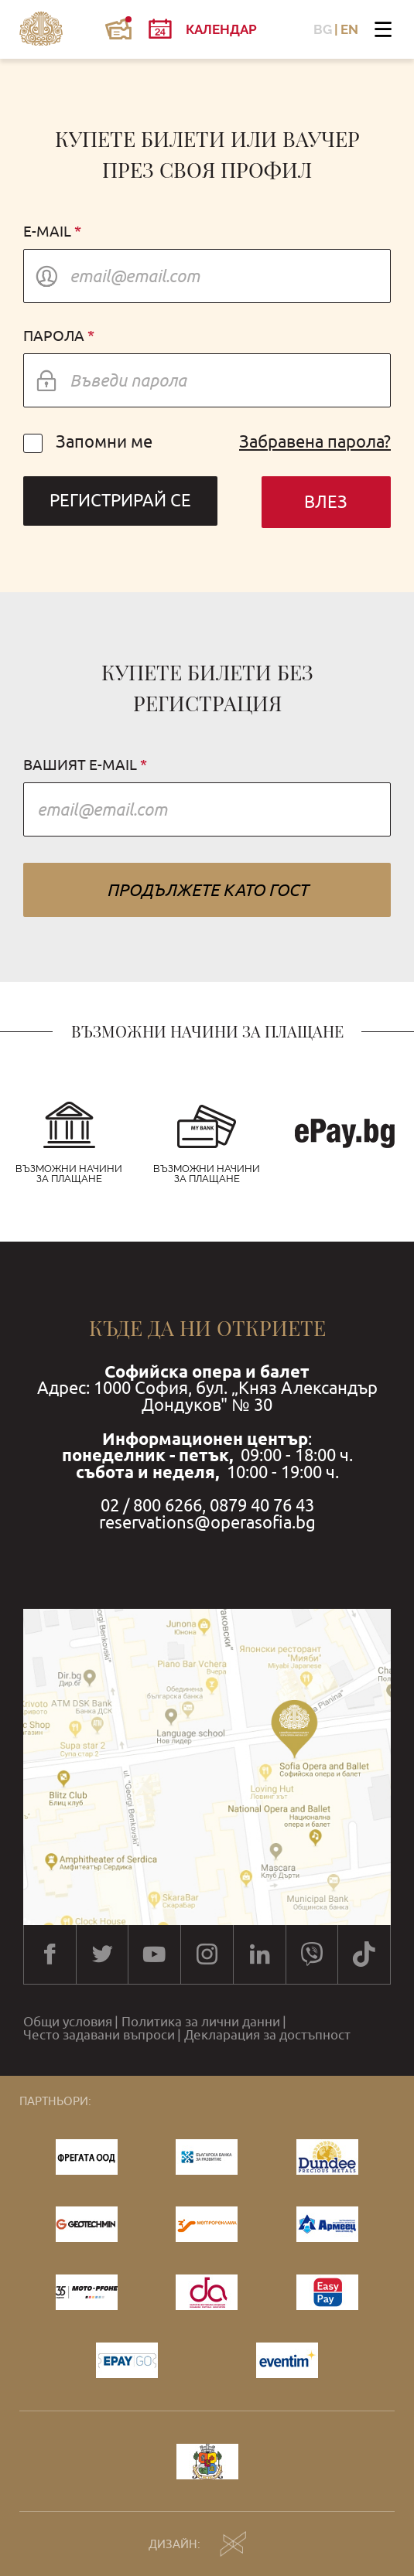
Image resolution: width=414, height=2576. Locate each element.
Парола (53, 336)
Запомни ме (87, 442)
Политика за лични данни (200, 2022)
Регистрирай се (120, 500)
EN (349, 29)
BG (322, 29)
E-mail (47, 232)
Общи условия (67, 2022)
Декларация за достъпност (267, 2035)
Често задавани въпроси (99, 2035)
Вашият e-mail (80, 765)
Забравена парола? (315, 442)
